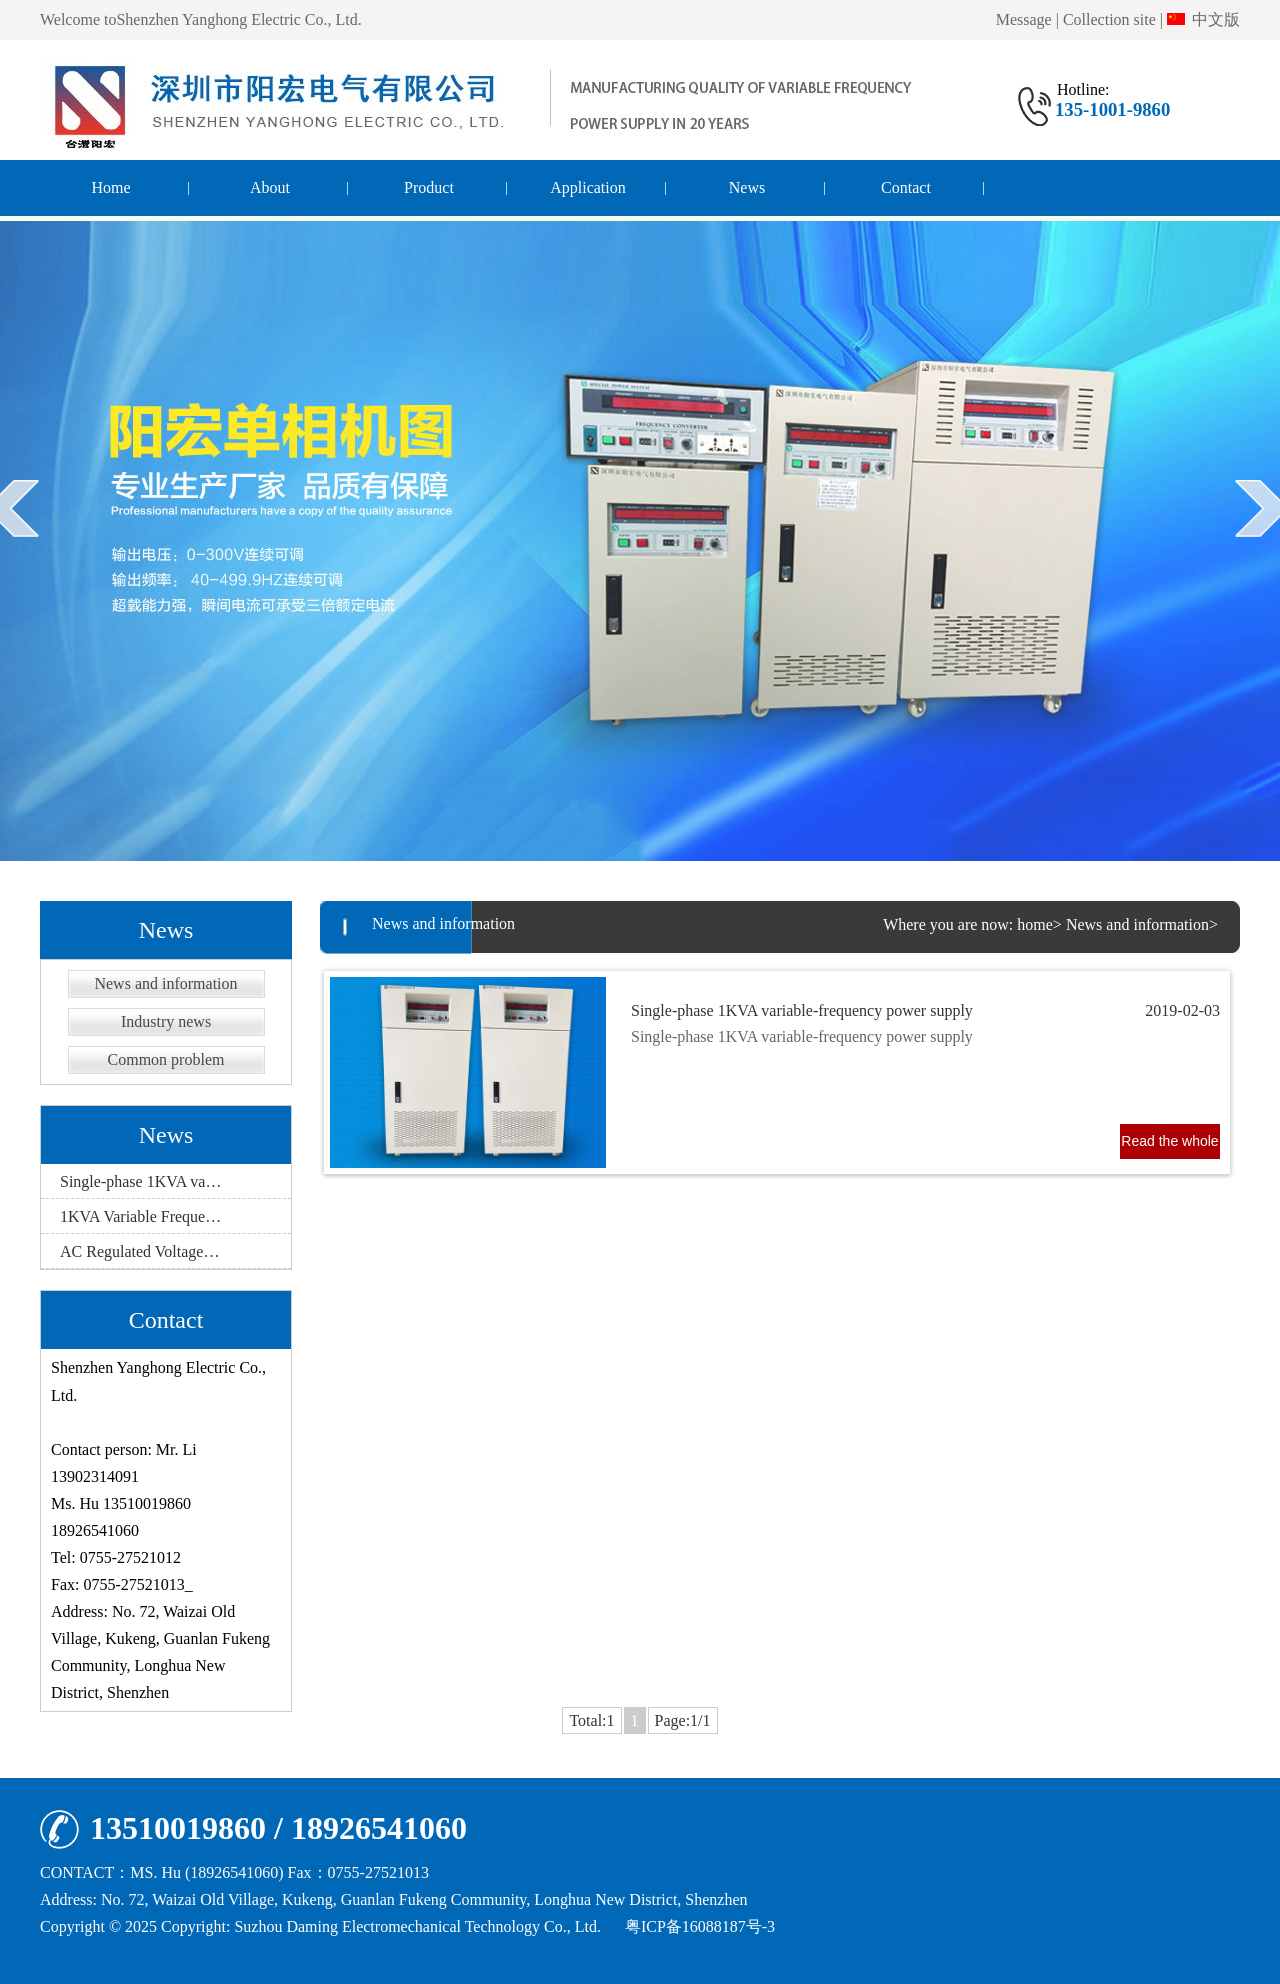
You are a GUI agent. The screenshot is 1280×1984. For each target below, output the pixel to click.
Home (110, 187)
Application (588, 187)
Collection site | (1113, 19)
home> (1039, 924)
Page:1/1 (683, 1720)
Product (429, 187)
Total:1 (591, 1720)
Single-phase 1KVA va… (140, 1181)
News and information (165, 983)
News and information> (1142, 924)
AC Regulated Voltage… (139, 1251)
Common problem (166, 1059)
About (270, 187)
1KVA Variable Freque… (140, 1216)
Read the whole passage (1169, 1146)
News (747, 187)
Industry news (166, 1021)
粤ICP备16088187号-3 (700, 1926)
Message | (1027, 19)
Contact (906, 187)
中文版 (1203, 19)
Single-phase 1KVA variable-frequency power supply (925, 1011)
